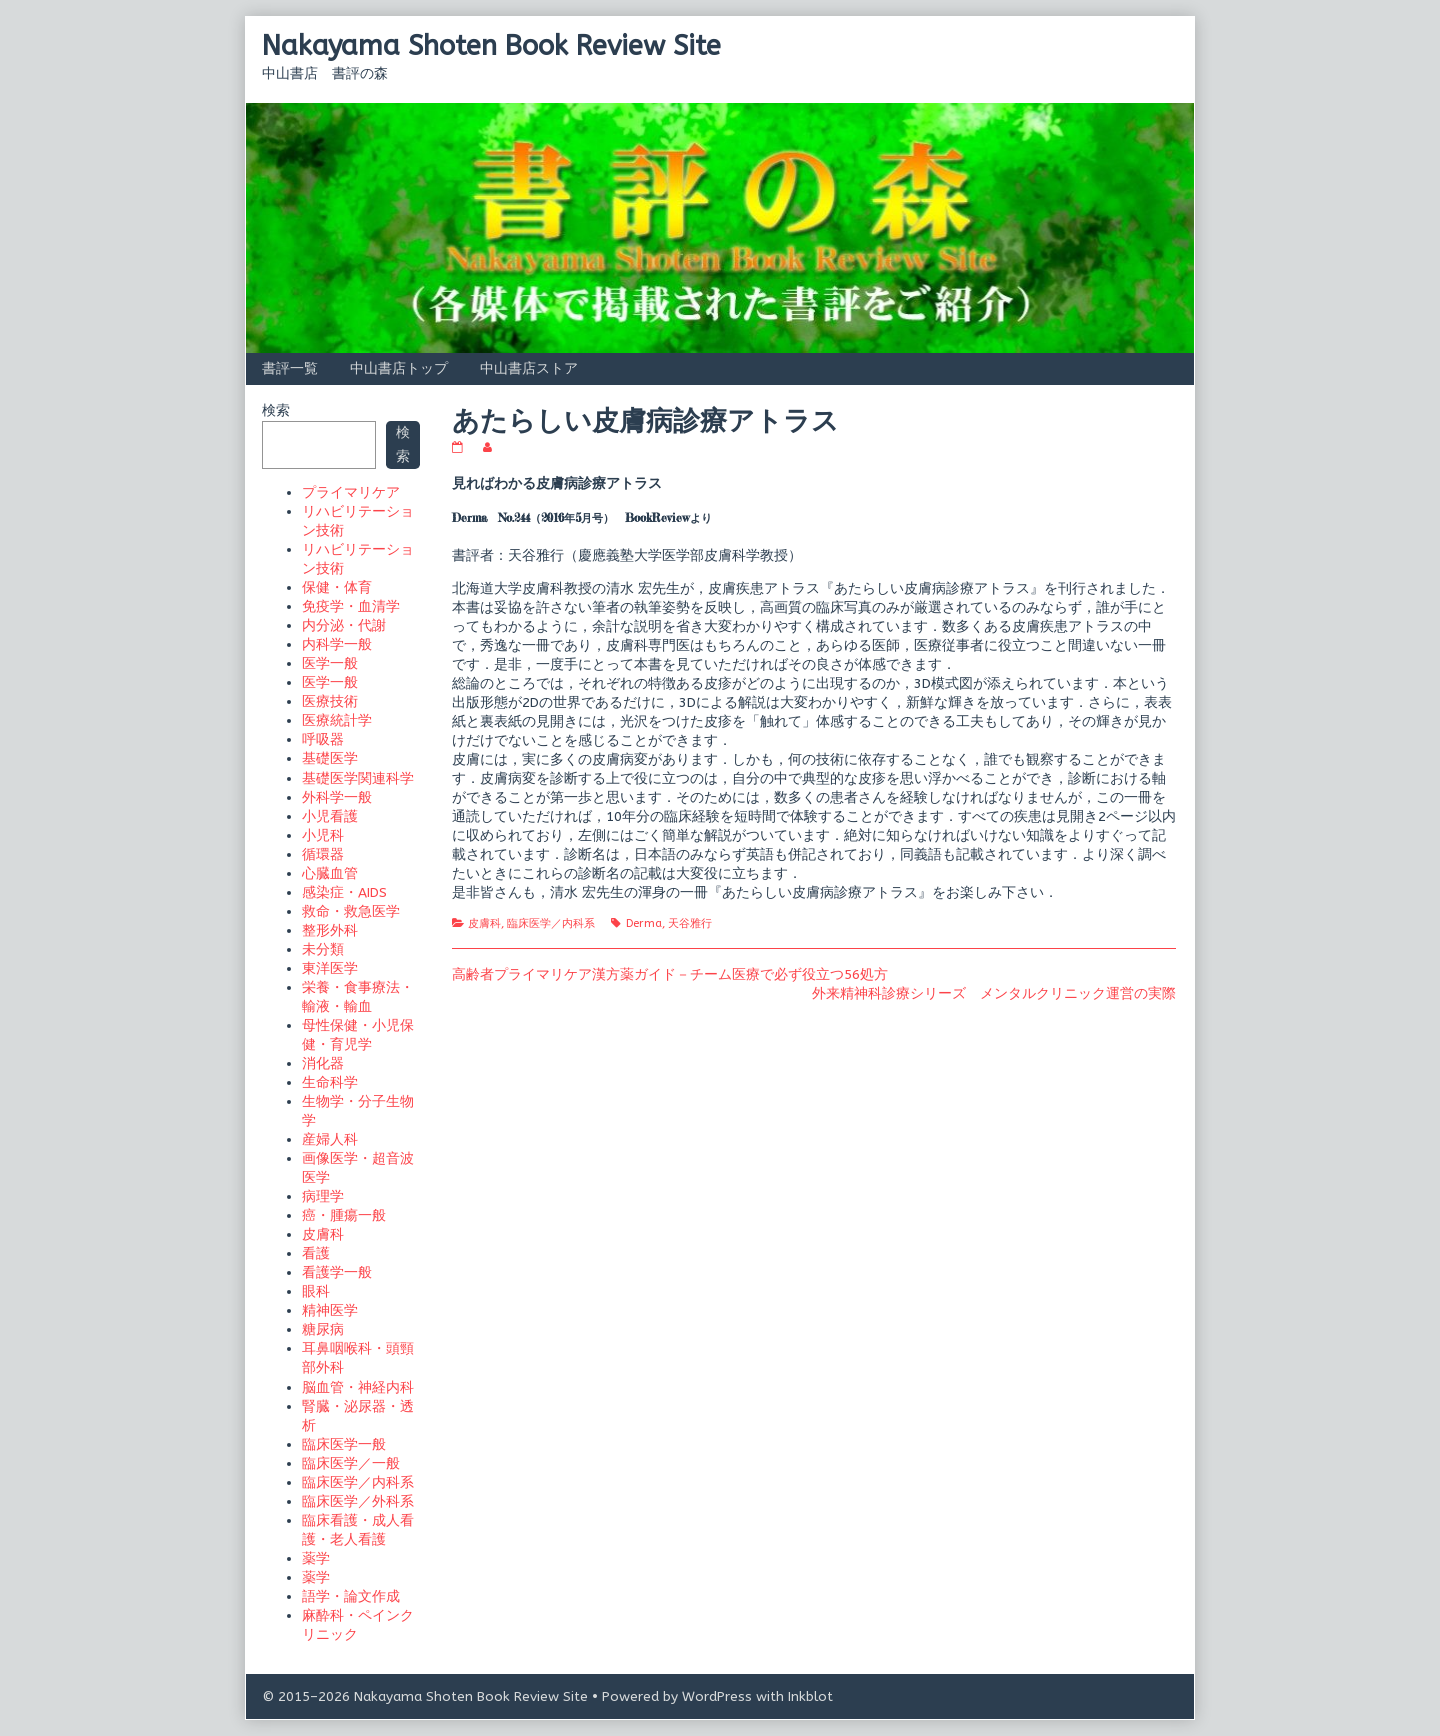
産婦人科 (330, 1139)
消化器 (323, 1063)
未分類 (323, 949)
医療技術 (330, 701)
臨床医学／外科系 (358, 1501)
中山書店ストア (529, 368)
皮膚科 (484, 923)
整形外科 (330, 930)
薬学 (316, 1558)
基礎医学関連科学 (358, 778)
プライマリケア (351, 492)
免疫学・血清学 (351, 606)
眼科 (316, 1291)
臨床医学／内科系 (551, 923)
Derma (644, 923)
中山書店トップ (399, 368)
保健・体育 (337, 587)
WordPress (717, 1696)
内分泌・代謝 (344, 625)
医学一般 (330, 663)
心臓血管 (330, 873)
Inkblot (810, 1696)
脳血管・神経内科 (358, 1387)
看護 (316, 1253)
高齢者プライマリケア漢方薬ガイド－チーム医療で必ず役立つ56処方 (670, 974)
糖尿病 (323, 1329)
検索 (276, 410)
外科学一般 (337, 797)
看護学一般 (337, 1272)
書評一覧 (290, 368)
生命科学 (330, 1082)
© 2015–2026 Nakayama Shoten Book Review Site (425, 1696)
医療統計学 (337, 720)
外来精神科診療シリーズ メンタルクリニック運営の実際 (994, 993)
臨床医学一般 (344, 1444)
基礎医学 (330, 758)
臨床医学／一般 (351, 1463)
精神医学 (330, 1310)
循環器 (323, 854)
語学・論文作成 (351, 1596)
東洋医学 (330, 968)
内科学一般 (337, 644)
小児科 (323, 835)
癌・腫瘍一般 (344, 1215)
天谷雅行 (690, 923)
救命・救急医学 (351, 911)
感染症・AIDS (344, 892)
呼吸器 (323, 739)
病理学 (323, 1196)
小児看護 (330, 816)
